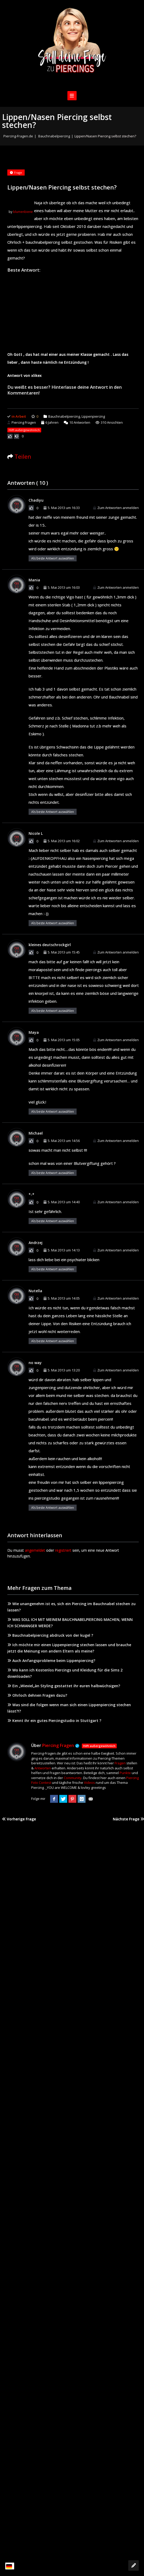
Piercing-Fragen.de (18, 136)
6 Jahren (51, 422)
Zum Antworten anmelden (116, 507)
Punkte (125, 1772)
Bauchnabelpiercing (54, 136)
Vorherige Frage (19, 1818)
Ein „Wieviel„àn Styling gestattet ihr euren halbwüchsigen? (63, 1685)
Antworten (77, 422)
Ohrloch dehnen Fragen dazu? (37, 1695)
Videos (89, 1782)
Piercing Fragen (21, 422)
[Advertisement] (73, 311)
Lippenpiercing (93, 416)
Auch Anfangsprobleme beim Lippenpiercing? (51, 1660)
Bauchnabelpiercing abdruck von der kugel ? (50, 1635)
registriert (63, 1550)
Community (73, 1777)
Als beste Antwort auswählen (52, 558)
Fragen (120, 1763)
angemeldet (35, 1550)
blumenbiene (23, 211)
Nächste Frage (128, 1818)
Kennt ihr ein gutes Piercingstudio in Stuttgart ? (54, 1720)
